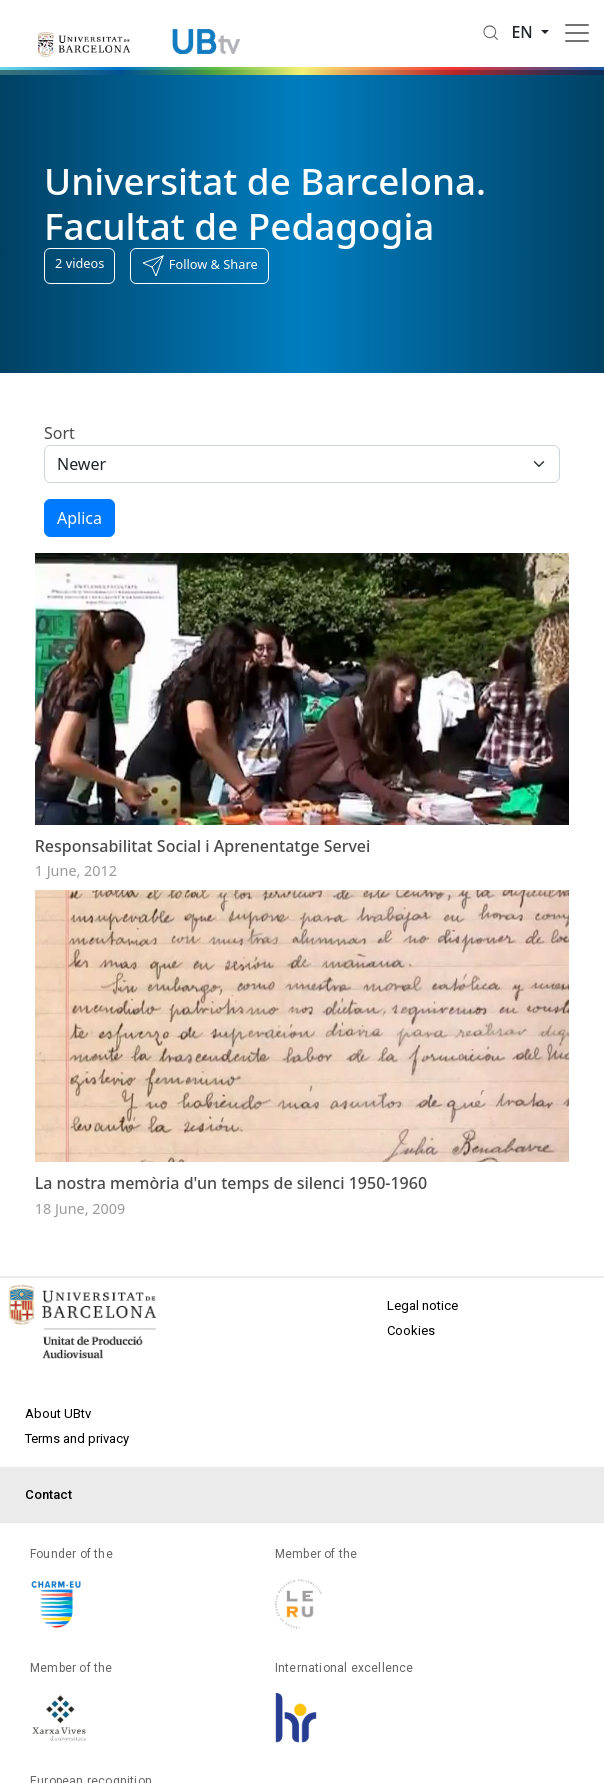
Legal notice (422, 1305)
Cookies (411, 1330)
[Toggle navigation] (577, 33)
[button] (199, 266)
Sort (59, 433)
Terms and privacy (77, 1438)
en (524, 32)
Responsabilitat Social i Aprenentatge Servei (203, 846)
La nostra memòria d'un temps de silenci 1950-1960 (231, 1183)
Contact (48, 1494)
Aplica (79, 518)
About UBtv (58, 1413)
